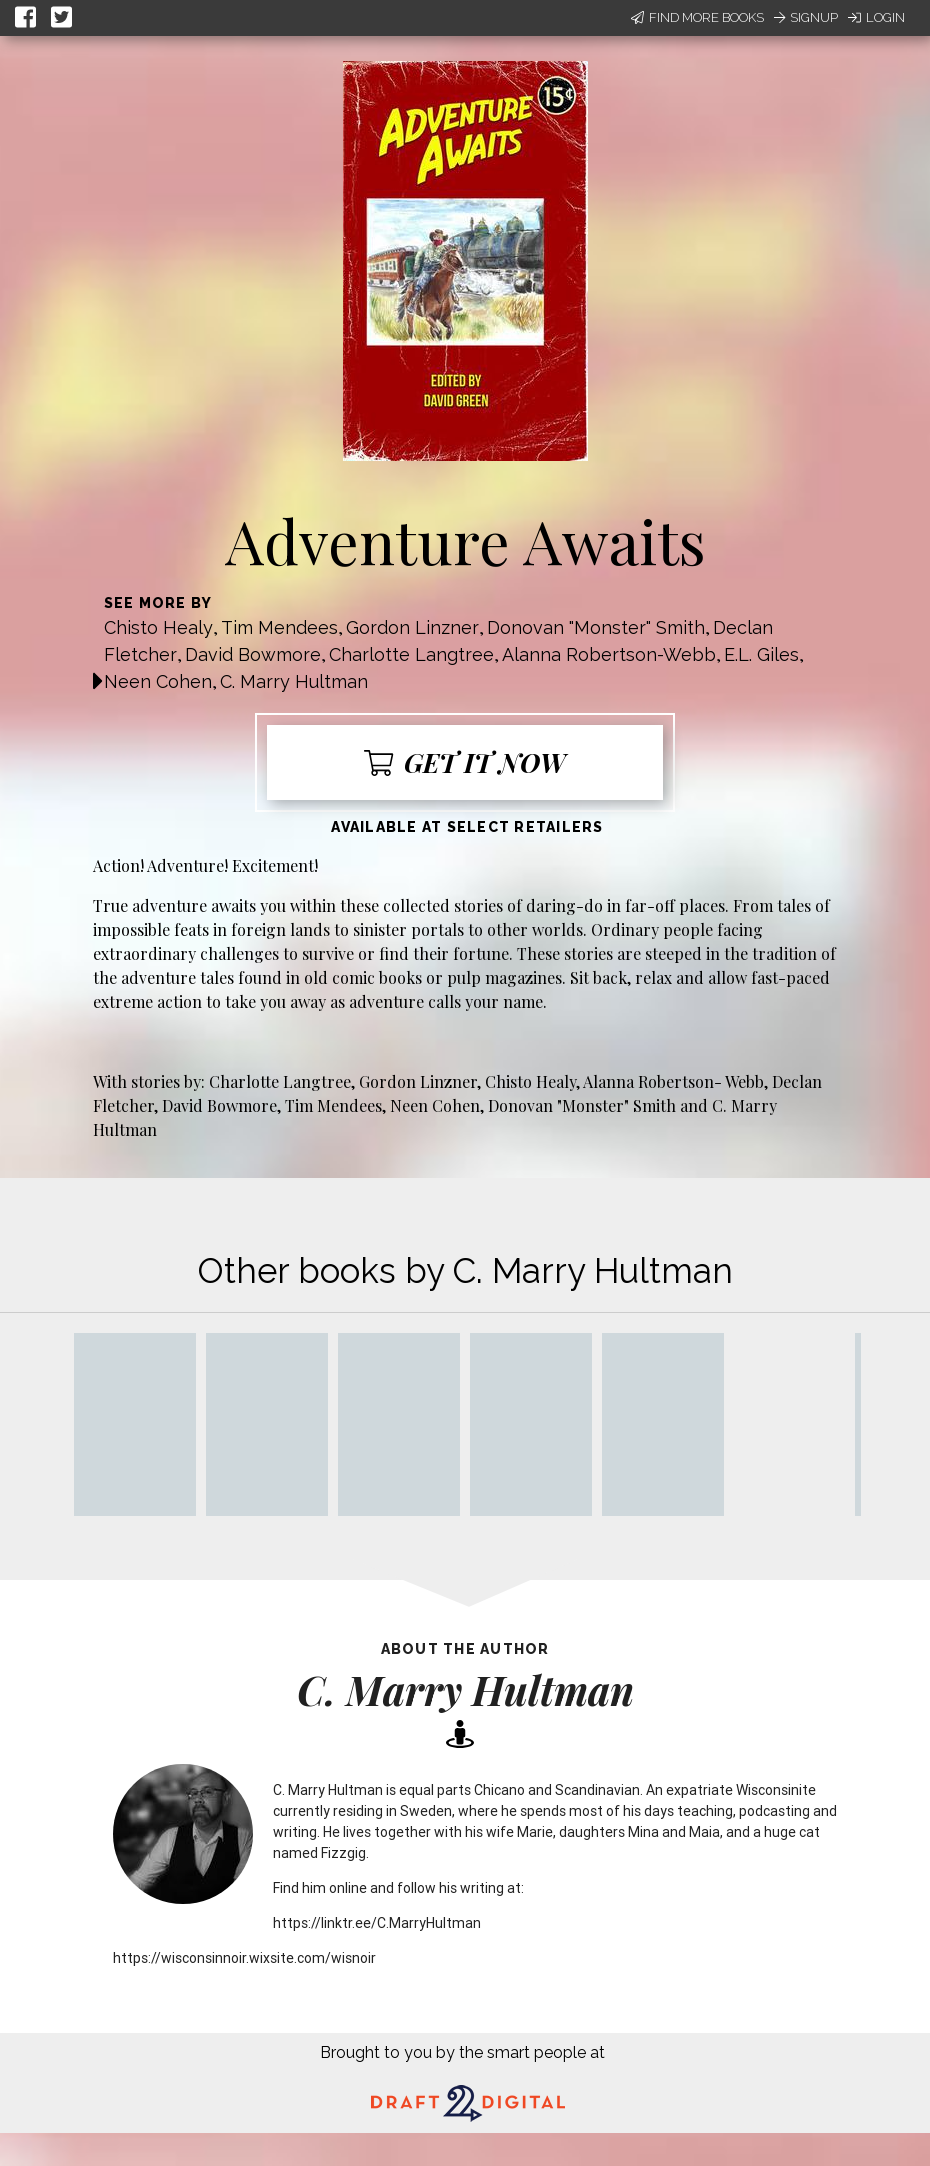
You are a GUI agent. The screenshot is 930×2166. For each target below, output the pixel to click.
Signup (806, 17)
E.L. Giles (761, 654)
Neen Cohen (158, 681)
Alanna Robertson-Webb (609, 654)
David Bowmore (253, 654)
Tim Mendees (279, 627)
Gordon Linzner (412, 627)
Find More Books (697, 17)
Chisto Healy (158, 627)
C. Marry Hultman (294, 681)
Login (876, 17)
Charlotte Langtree (411, 654)
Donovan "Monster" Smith (596, 627)
